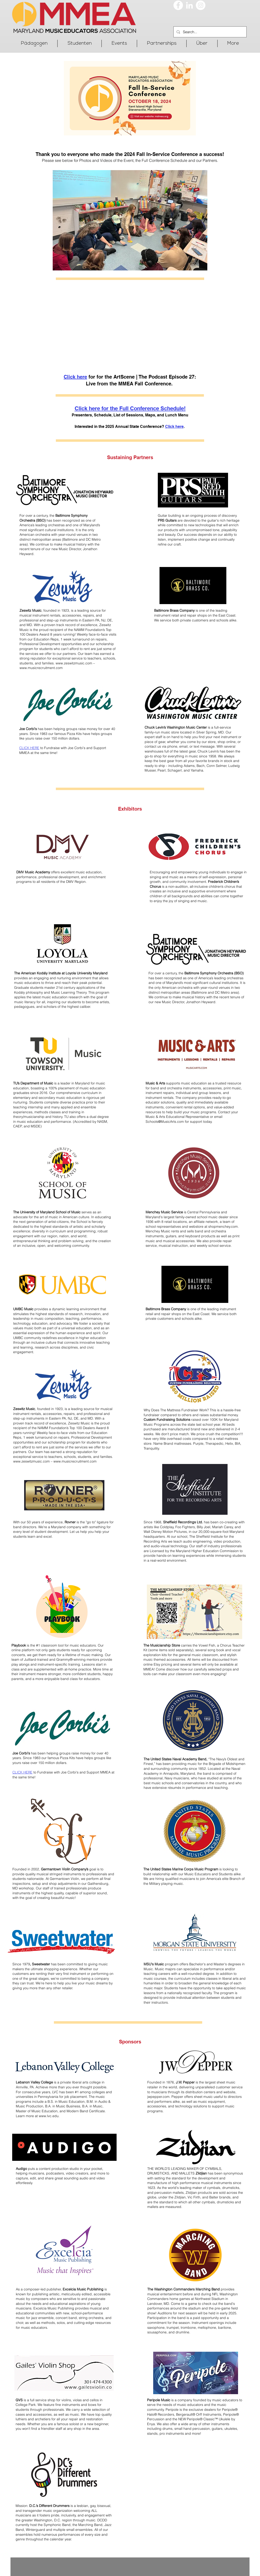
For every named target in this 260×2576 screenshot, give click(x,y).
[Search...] (209, 32)
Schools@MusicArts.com (165, 1121)
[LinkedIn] (189, 5)
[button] (34, 43)
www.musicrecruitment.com (41, 668)
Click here (75, 377)
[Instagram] (200, 5)
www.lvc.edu (49, 2116)
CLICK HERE (29, 748)
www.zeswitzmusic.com (74, 663)
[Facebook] (178, 5)
